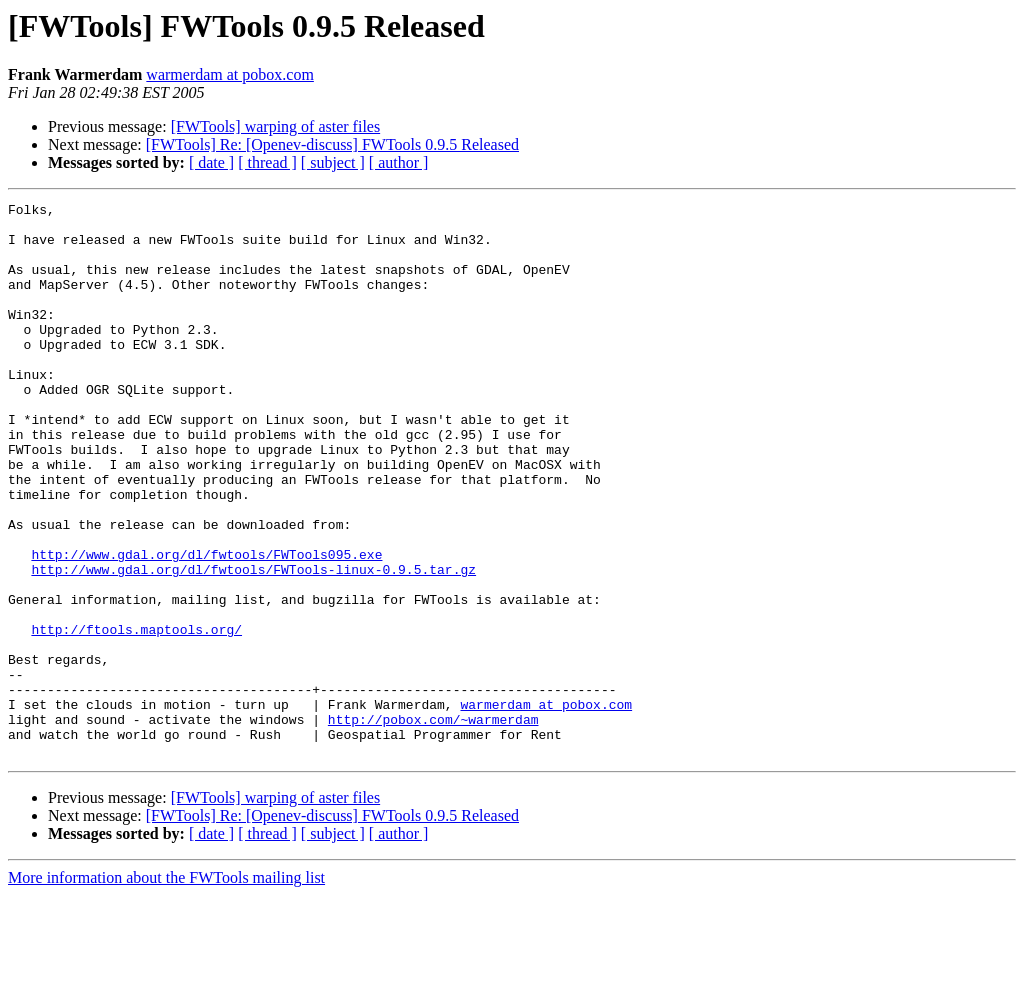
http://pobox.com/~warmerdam (433, 824)
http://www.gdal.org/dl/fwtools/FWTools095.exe (206, 626)
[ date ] (211, 162)
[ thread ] (267, 162)
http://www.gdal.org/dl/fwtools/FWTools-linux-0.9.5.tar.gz (253, 644)
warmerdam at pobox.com (230, 74)
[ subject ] (333, 162)
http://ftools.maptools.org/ (136, 716)
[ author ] (399, 162)
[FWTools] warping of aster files (276, 126)
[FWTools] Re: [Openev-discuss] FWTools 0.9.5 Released (332, 144)
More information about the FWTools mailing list (166, 988)
